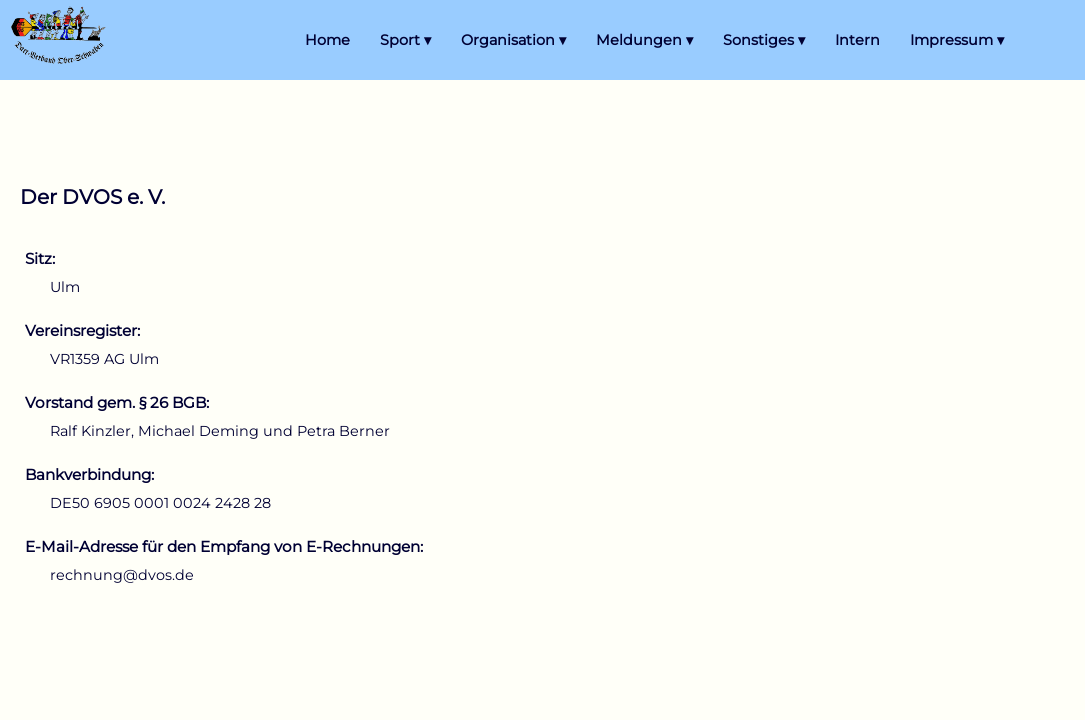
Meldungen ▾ (644, 40)
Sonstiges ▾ (764, 40)
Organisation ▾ (513, 40)
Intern (857, 40)
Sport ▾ (405, 40)
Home (327, 40)
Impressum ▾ (957, 40)
